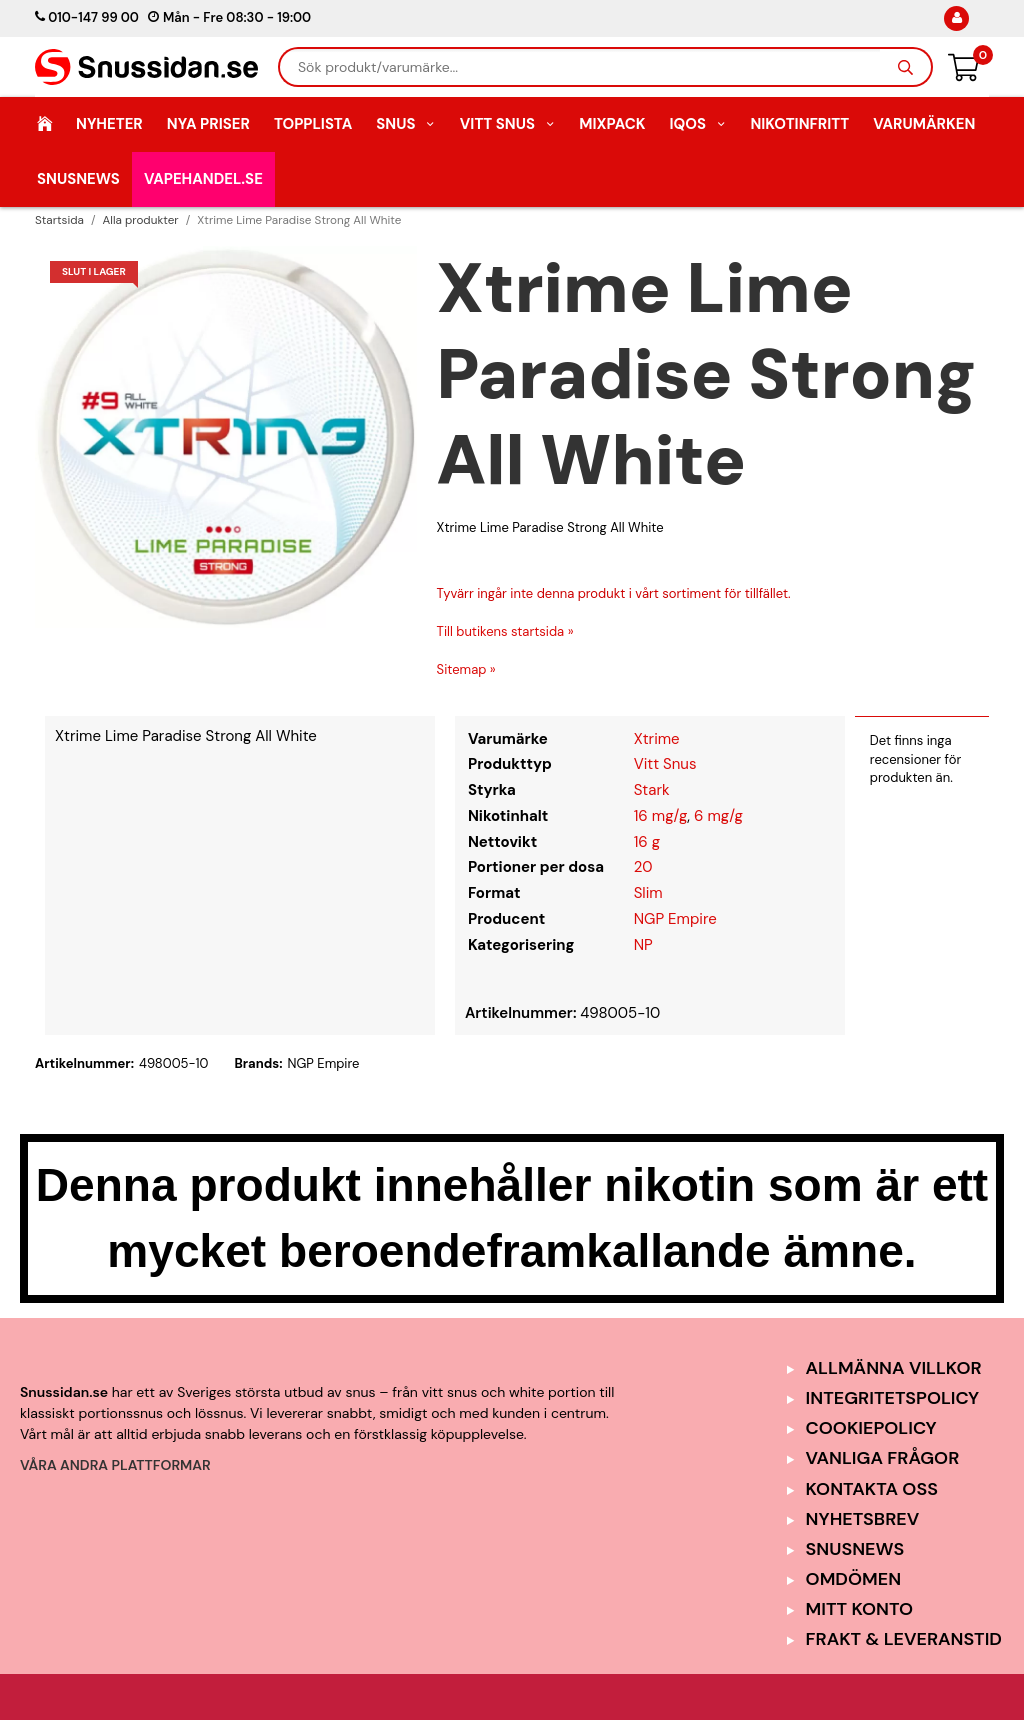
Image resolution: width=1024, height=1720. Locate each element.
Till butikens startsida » (505, 631)
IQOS (697, 124)
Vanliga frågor (883, 1458)
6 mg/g (718, 816)
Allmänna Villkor (894, 1368)
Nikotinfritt (799, 124)
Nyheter (109, 124)
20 (643, 867)
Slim (648, 893)
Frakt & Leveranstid (904, 1639)
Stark (652, 790)
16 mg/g (661, 816)
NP (643, 945)
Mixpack (612, 124)
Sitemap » (466, 669)
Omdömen (854, 1579)
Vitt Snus (508, 124)
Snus (406, 124)
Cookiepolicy (871, 1428)
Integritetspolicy (893, 1398)
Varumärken (924, 124)
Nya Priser (208, 124)
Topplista (313, 124)
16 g (647, 842)
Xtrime (657, 739)
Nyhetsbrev (863, 1519)
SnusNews (78, 179)
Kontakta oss (872, 1489)
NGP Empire (675, 919)
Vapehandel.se (203, 179)
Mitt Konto (860, 1609)
